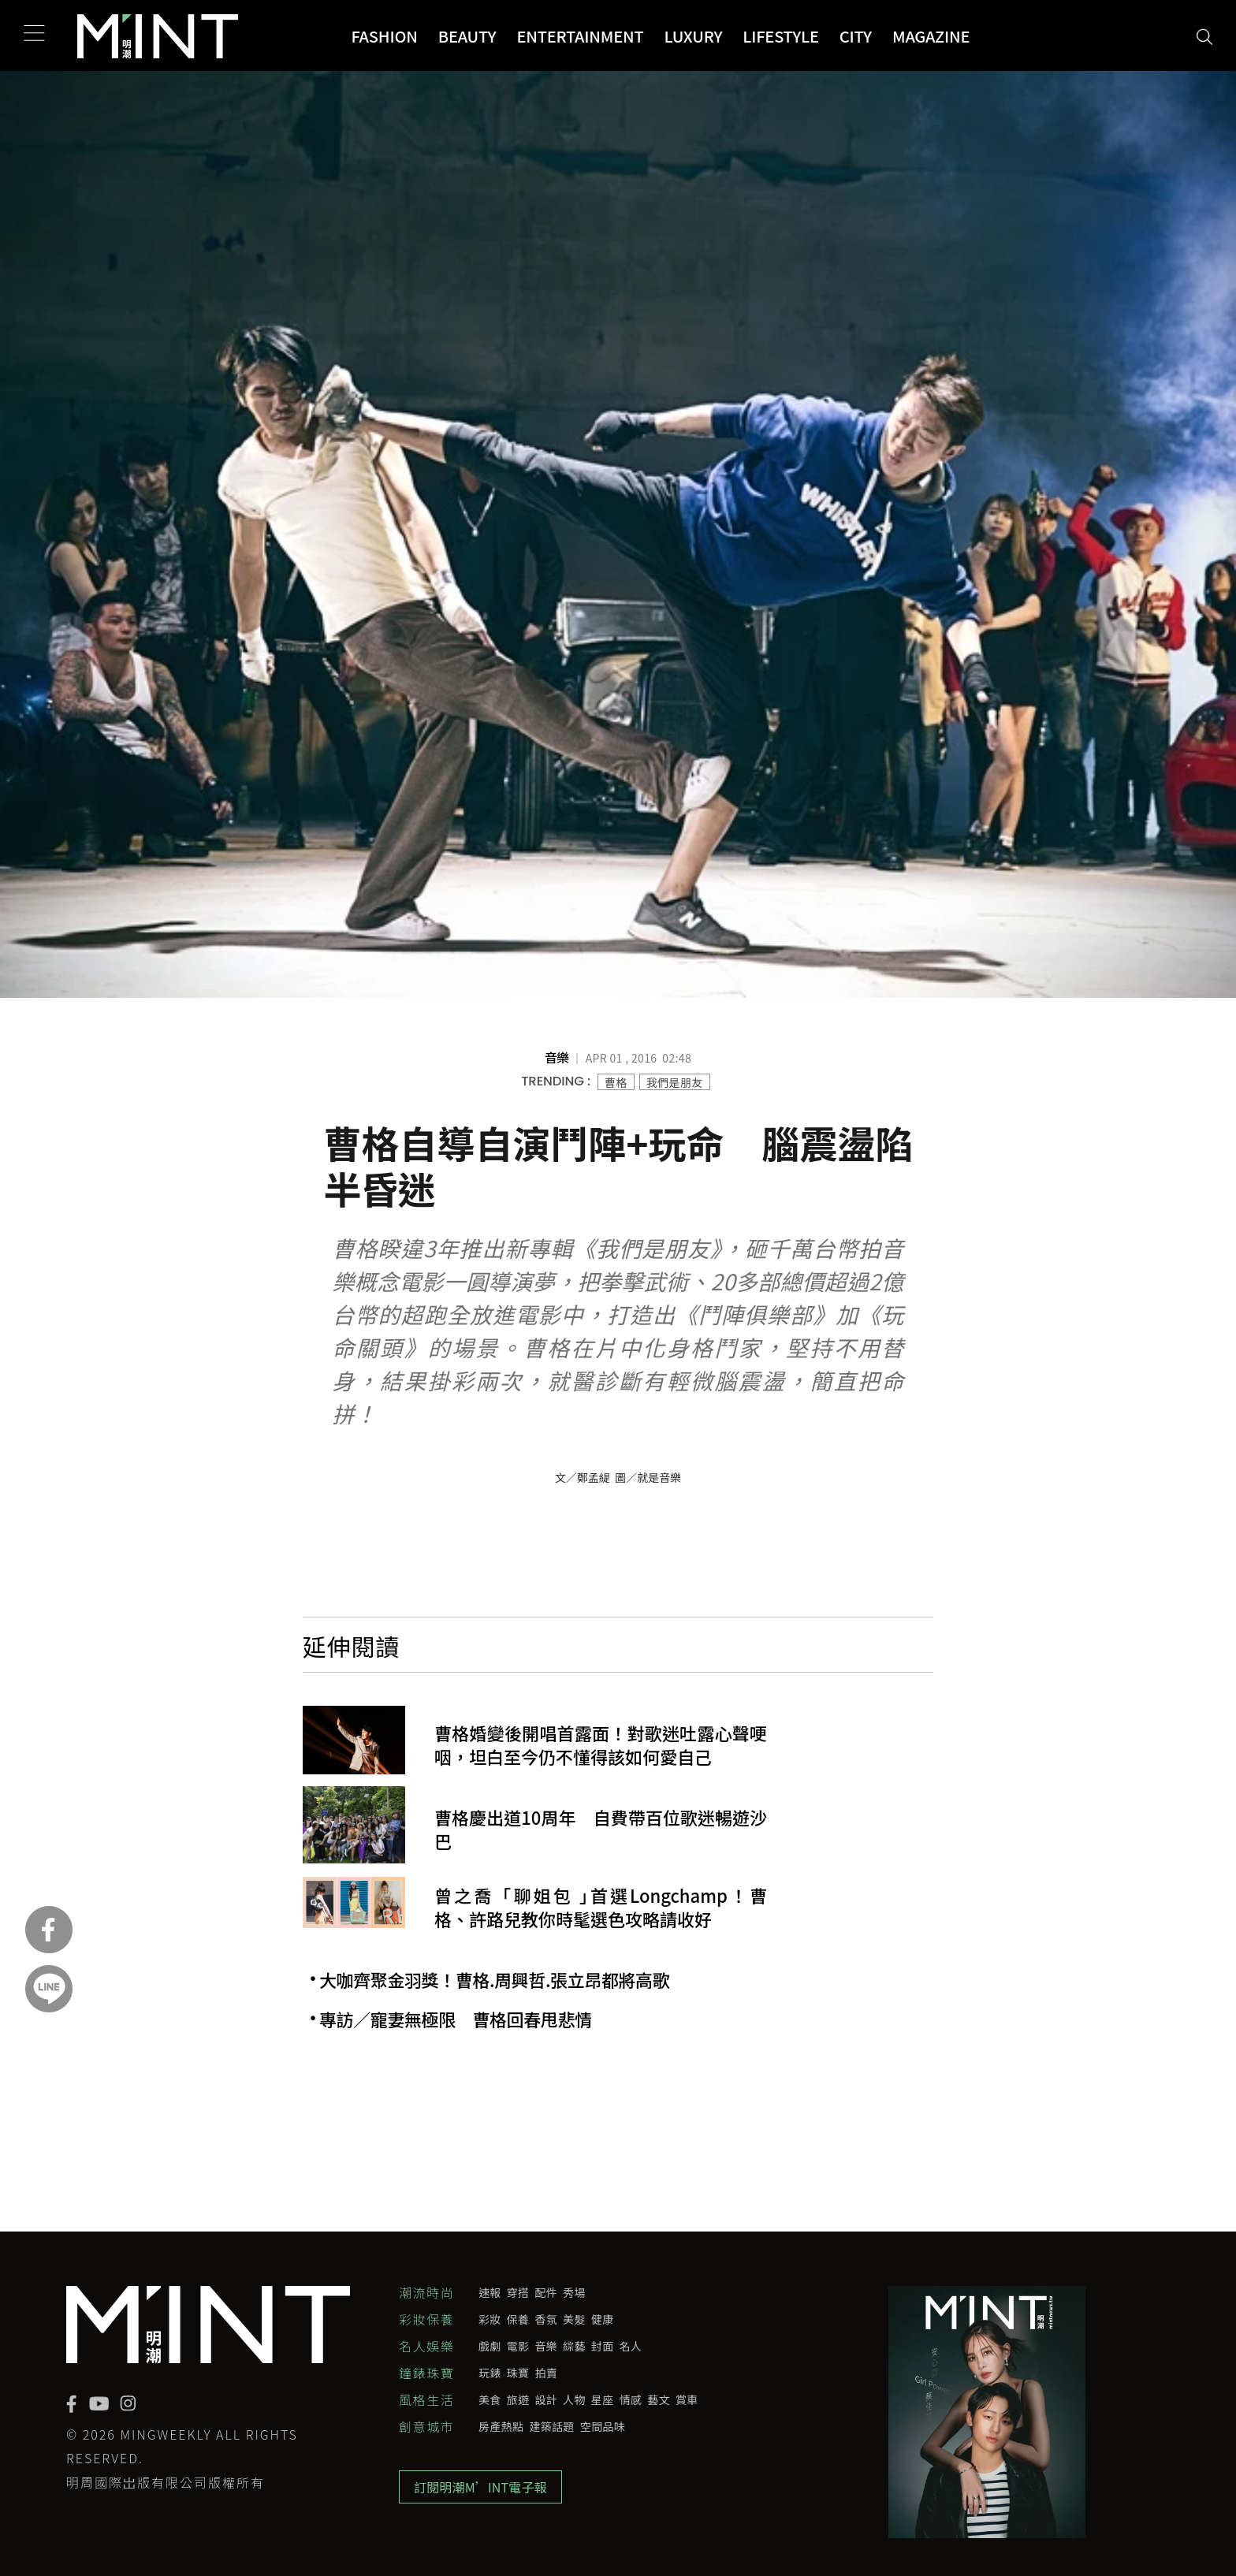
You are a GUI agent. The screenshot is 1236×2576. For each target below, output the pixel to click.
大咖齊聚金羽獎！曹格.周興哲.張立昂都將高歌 (494, 1980)
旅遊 (518, 2399)
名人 (631, 2345)
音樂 (545, 2345)
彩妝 (489, 2319)
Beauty (467, 35)
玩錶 (489, 2372)
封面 (602, 2345)
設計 (545, 2399)
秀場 (574, 2292)
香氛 (545, 2319)
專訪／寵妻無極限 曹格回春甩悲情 (455, 2019)
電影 (518, 2345)
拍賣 (545, 2372)
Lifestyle (781, 35)
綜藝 (574, 2345)
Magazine (931, 35)
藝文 (658, 2399)
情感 (631, 2399)
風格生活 (426, 2399)
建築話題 (551, 2426)
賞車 (687, 2399)
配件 (545, 2292)
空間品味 (602, 2426)
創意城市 (426, 2426)
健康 (602, 2319)
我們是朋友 (674, 1082)
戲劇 (489, 2345)
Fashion (384, 35)
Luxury (694, 35)
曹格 (616, 1082)
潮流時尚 (426, 2292)
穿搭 (518, 2292)
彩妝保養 (426, 2319)
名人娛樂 (426, 2346)
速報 (489, 2292)
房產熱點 (500, 2426)
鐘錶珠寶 (426, 2372)
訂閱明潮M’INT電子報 (480, 2486)
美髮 (574, 2319)
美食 (489, 2399)
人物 (574, 2399)
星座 (602, 2399)
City (856, 35)
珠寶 (518, 2372)
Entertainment (579, 35)
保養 (518, 2319)
